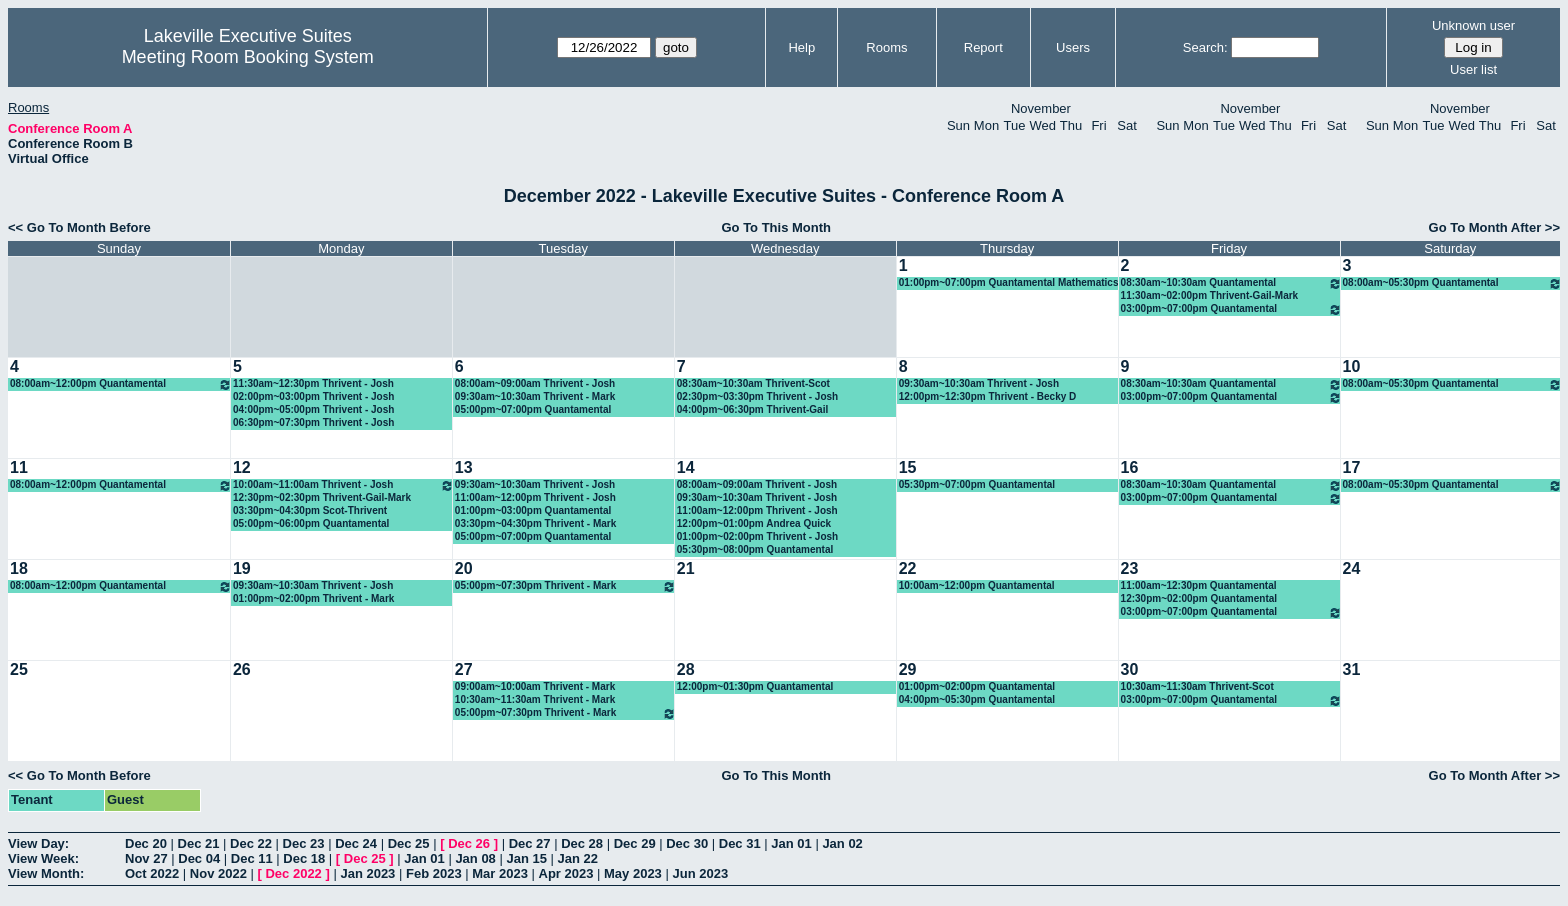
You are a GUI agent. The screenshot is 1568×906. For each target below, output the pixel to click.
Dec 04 (199, 858)
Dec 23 (304, 843)
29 (908, 669)
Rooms (886, 47)
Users (1073, 47)
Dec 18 (304, 858)
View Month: (46, 873)
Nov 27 (146, 858)
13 (464, 467)
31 (1352, 669)
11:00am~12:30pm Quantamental (1199, 585)
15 (908, 467)
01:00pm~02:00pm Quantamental (977, 686)
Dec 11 (252, 858)
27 (464, 669)
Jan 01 (791, 843)
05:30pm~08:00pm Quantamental (755, 549)
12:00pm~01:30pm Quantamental (755, 686)
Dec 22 (251, 843)
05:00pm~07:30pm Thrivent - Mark (565, 586)
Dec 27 (530, 843)
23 (1130, 568)
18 (19, 568)
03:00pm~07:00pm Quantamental (1231, 309)
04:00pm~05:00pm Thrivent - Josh (313, 409)
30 (1130, 669)
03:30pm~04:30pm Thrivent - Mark (535, 523)
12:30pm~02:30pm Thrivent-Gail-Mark (322, 497)
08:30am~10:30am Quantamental (1231, 283)
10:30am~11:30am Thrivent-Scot (1197, 686)
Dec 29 (635, 843)
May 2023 (633, 873)
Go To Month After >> (1494, 227)
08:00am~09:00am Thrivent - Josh (535, 383)
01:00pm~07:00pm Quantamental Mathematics (1009, 282)
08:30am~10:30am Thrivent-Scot (753, 383)
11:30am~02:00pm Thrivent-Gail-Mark (1210, 295)
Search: (1205, 47)
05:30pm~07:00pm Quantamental (977, 484)
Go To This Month (776, 227)
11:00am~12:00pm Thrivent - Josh (535, 497)
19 (242, 568)
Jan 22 (578, 858)
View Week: (43, 858)
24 (1352, 568)
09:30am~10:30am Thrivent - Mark (535, 396)
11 (19, 467)
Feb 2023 (434, 873)
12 (242, 467)
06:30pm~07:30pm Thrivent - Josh (313, 422)
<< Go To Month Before (79, 227)
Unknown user (1473, 25)
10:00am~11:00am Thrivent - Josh (343, 485)
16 (1130, 467)
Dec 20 (146, 843)
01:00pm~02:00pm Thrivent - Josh (757, 536)
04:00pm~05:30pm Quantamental (977, 699)
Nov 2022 (218, 873)
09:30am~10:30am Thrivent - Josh (979, 383)
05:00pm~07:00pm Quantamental (533, 409)
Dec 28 (582, 843)
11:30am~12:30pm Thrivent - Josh (313, 383)
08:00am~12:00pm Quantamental (121, 384)
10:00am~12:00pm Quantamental (977, 585)
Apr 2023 (566, 873)
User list (1473, 69)
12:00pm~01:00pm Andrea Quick (754, 523)
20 (464, 568)
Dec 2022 (293, 873)
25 (19, 669)
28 (686, 669)
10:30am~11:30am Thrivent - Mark (535, 699)
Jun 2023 (700, 873)
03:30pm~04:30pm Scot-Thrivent (310, 510)
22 (908, 568)
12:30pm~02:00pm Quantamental (1199, 598)
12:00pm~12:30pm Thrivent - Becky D (988, 396)
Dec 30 (687, 843)
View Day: (38, 843)
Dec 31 (740, 843)
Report (983, 47)
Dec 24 (356, 843)
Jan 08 (475, 858)
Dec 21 (199, 843)
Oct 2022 (152, 873)
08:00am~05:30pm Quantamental (1452, 283)
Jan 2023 (367, 873)
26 (242, 669)
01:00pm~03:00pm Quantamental (533, 510)
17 (1352, 467)
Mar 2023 (500, 873)
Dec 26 (469, 843)
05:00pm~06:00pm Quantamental (311, 523)
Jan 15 (526, 858)
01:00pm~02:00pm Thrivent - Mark (313, 598)
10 (1352, 366)
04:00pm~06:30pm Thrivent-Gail (752, 409)
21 (686, 568)
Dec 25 (409, 843)
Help (801, 47)
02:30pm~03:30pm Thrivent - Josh (757, 396)
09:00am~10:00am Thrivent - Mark (535, 686)
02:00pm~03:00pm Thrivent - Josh (313, 396)
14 (686, 467)
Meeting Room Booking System (248, 57)
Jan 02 (842, 843)
